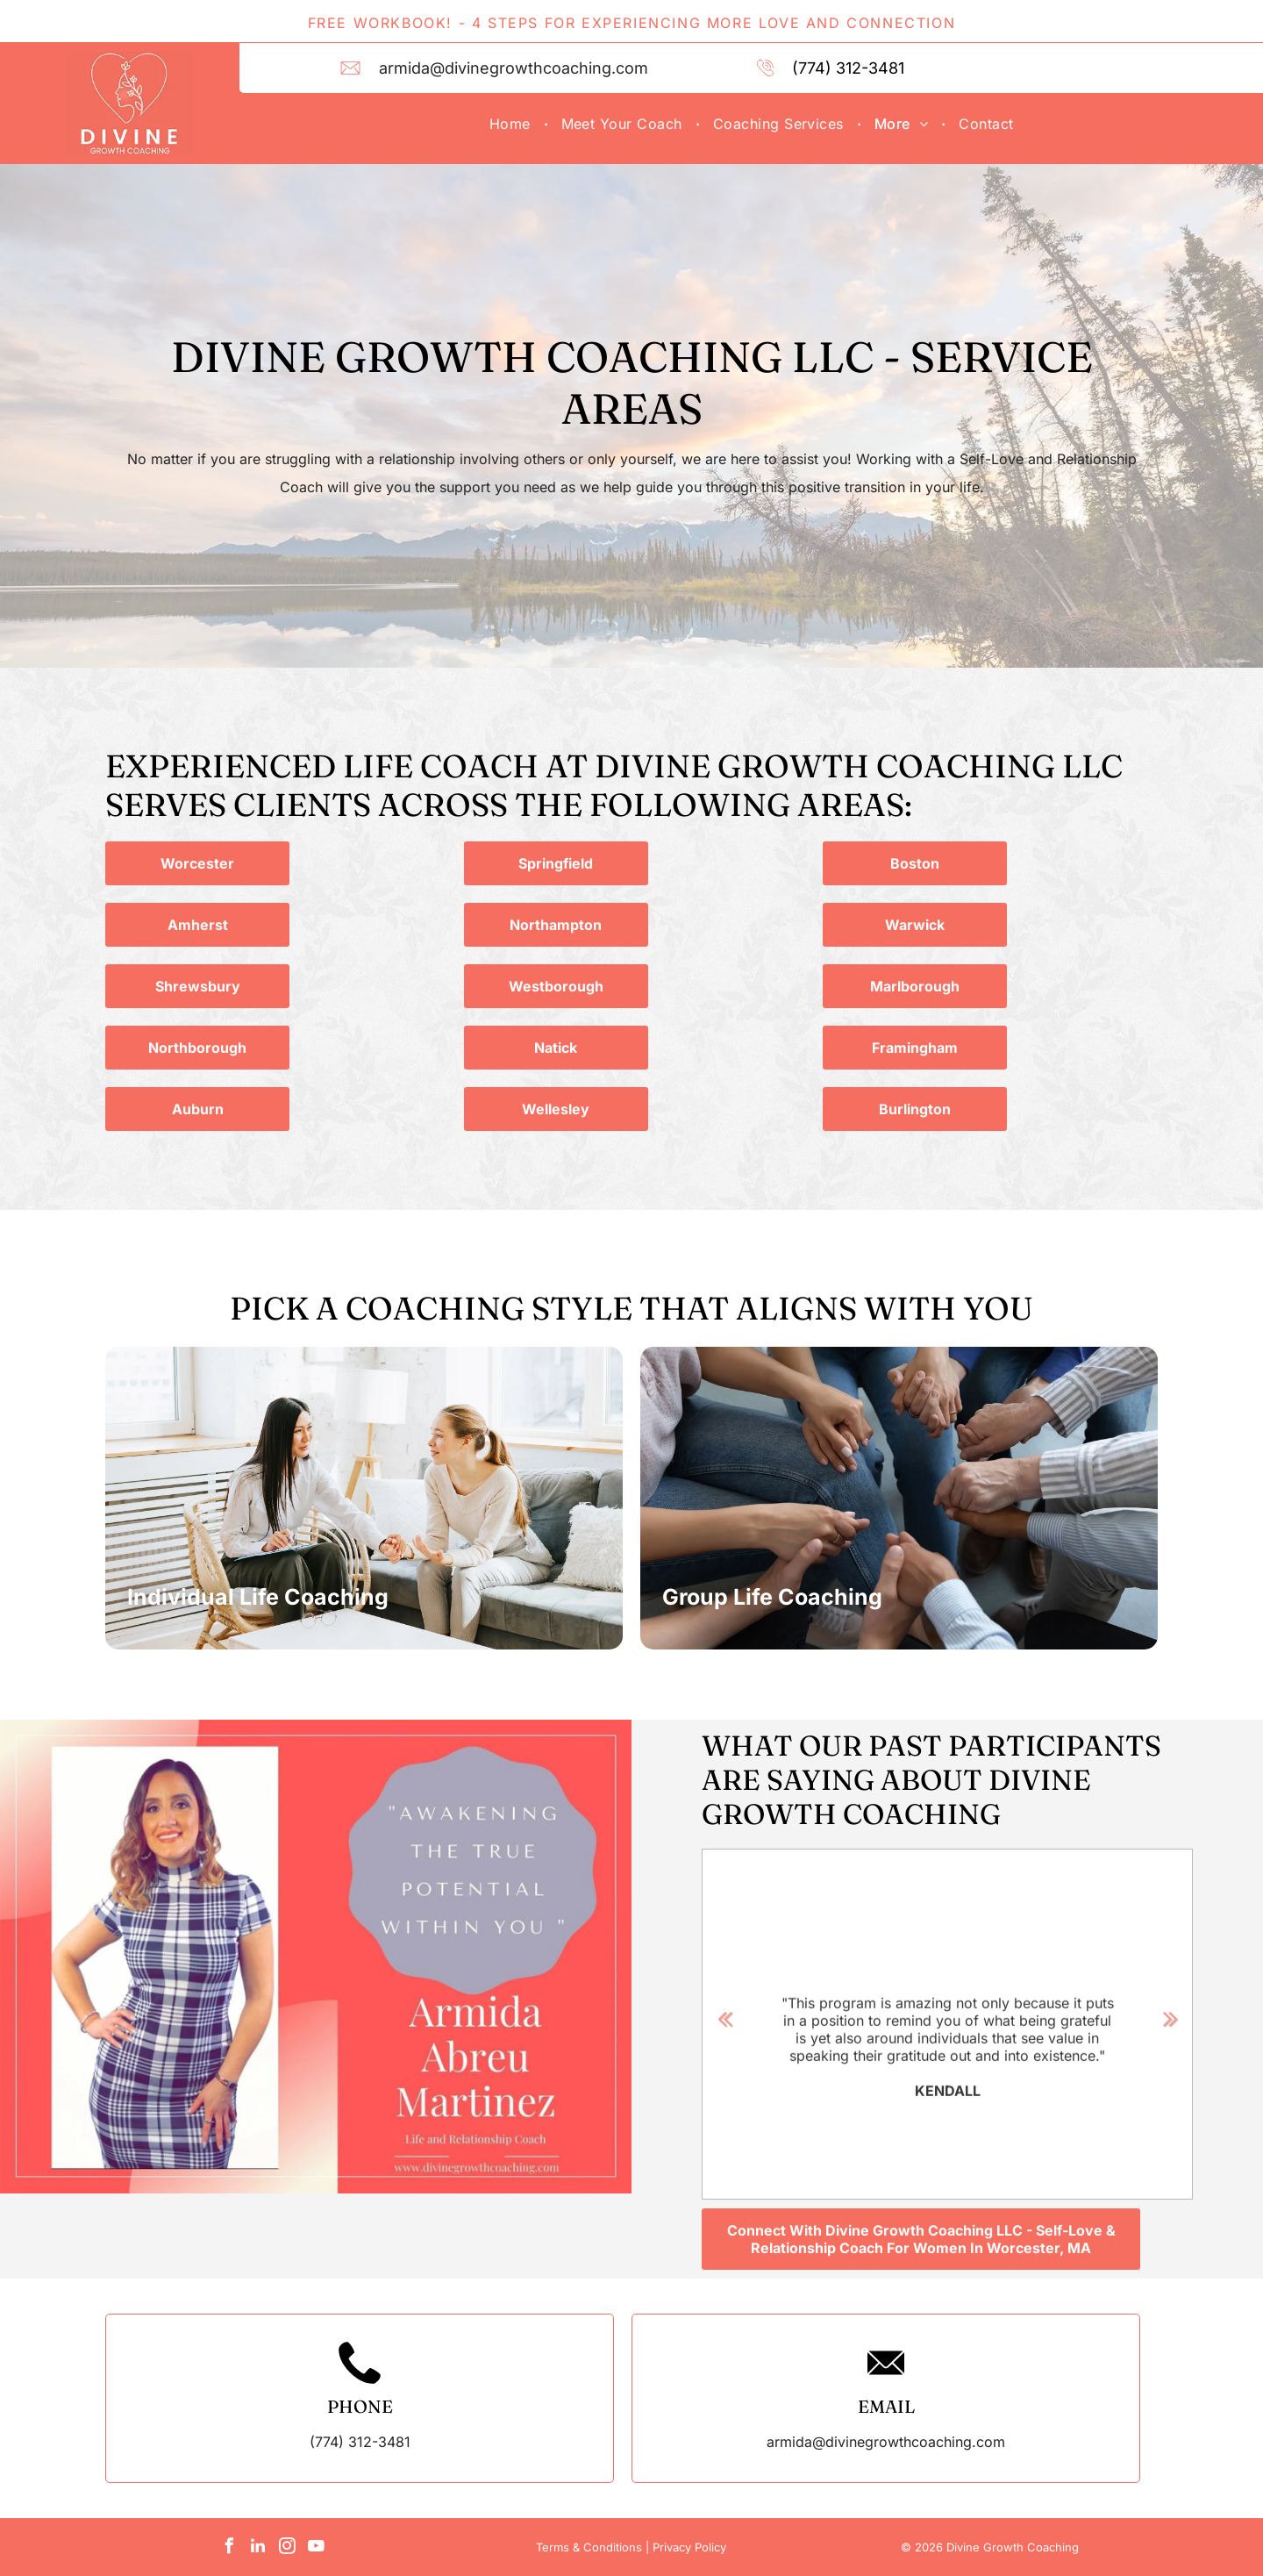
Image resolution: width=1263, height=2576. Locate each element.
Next (1170, 2018)
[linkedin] (258, 2548)
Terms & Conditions (589, 2547)
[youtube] (315, 2548)
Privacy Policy (689, 2547)
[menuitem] (512, 123)
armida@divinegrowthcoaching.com (513, 68)
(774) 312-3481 (848, 68)
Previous (724, 2018)
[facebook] (229, 2548)
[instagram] (287, 2548)
